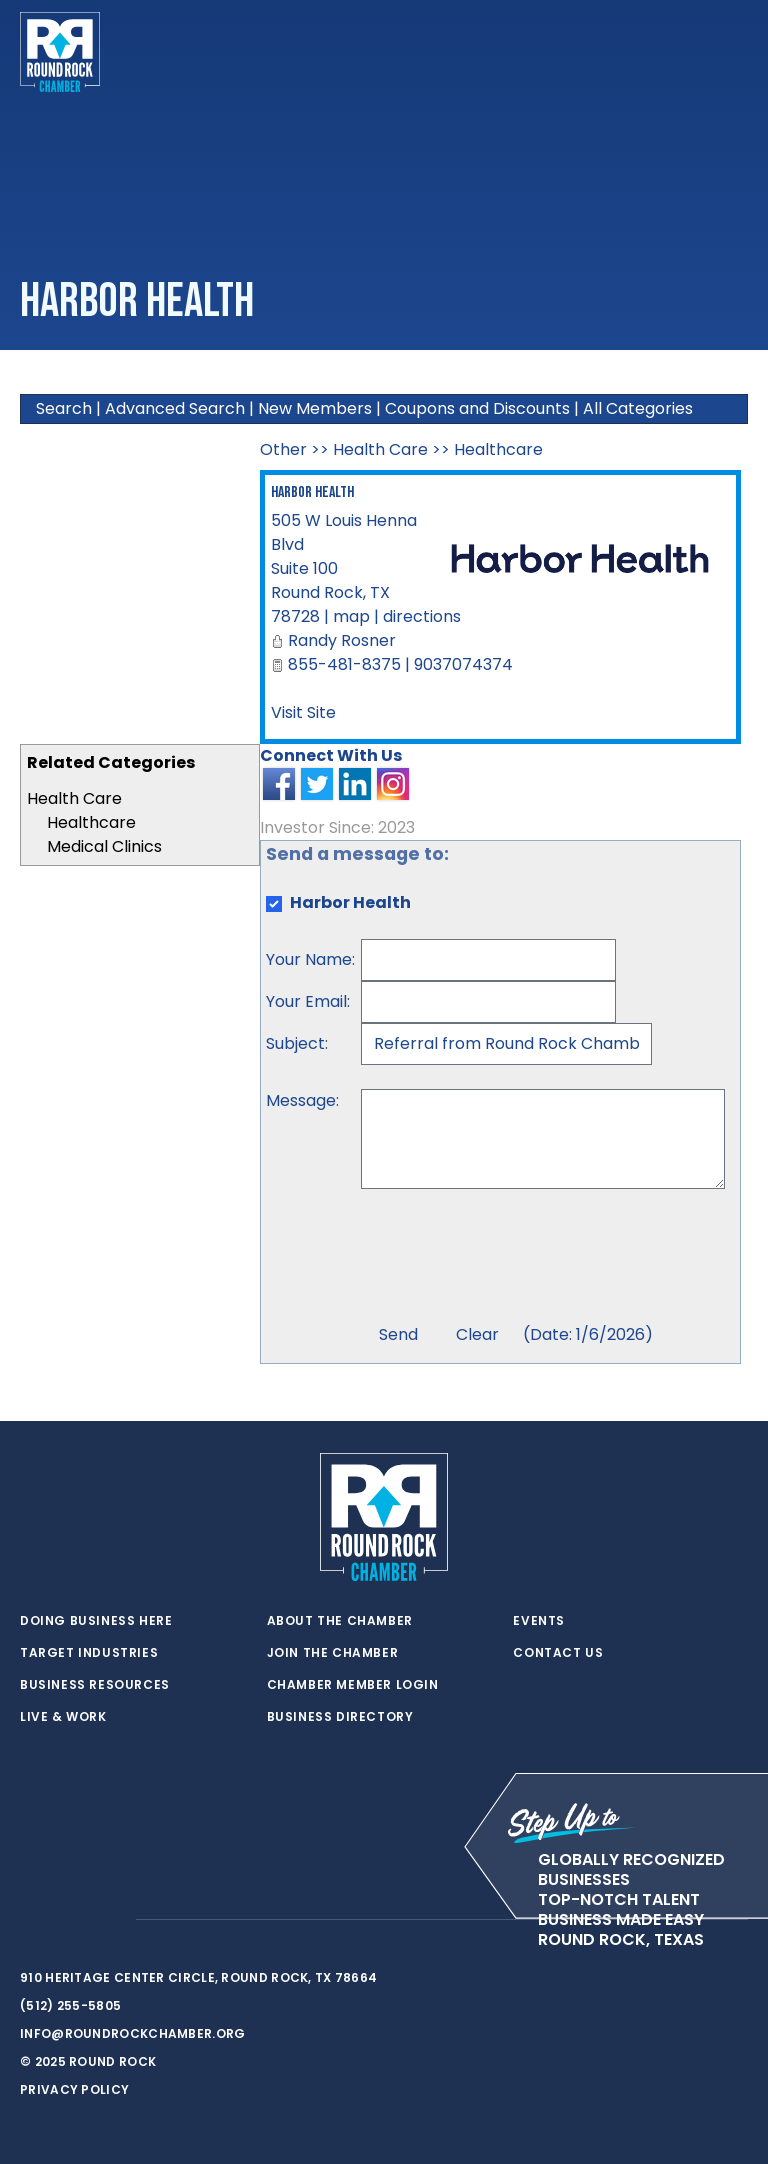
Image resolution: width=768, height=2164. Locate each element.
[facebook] (70, 1920)
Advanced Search (175, 408)
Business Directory (340, 1717)
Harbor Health (312, 492)
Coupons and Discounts (477, 408)
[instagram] (110, 1920)
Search (64, 408)
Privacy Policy (74, 2089)
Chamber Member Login (353, 1685)
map (351, 616)
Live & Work (63, 1717)
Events (539, 1621)
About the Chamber (340, 1621)
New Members (315, 408)
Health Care (74, 798)
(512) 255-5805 (70, 2005)
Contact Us (558, 1653)
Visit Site (303, 712)
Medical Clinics (104, 846)
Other (283, 449)
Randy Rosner (342, 640)
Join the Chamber (333, 1653)
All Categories (638, 408)
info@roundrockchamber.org (133, 2033)
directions (422, 616)
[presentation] (513, 1259)
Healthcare (91, 822)
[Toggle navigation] (732, 52)
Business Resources (95, 1685)
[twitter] (30, 1920)
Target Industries (89, 1653)
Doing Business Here (96, 1621)
